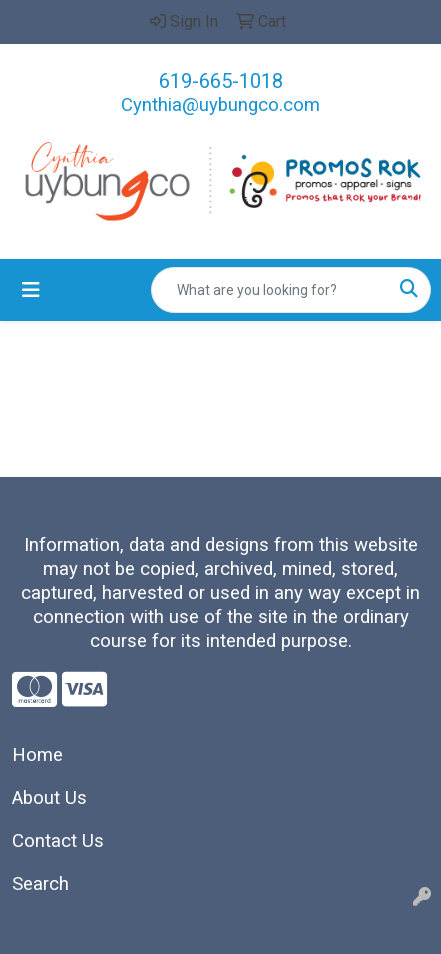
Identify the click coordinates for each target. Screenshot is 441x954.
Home (37, 755)
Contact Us (58, 841)
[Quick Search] (270, 290)
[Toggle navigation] (31, 290)
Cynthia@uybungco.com (220, 105)
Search (40, 884)
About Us (49, 798)
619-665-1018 (221, 81)
